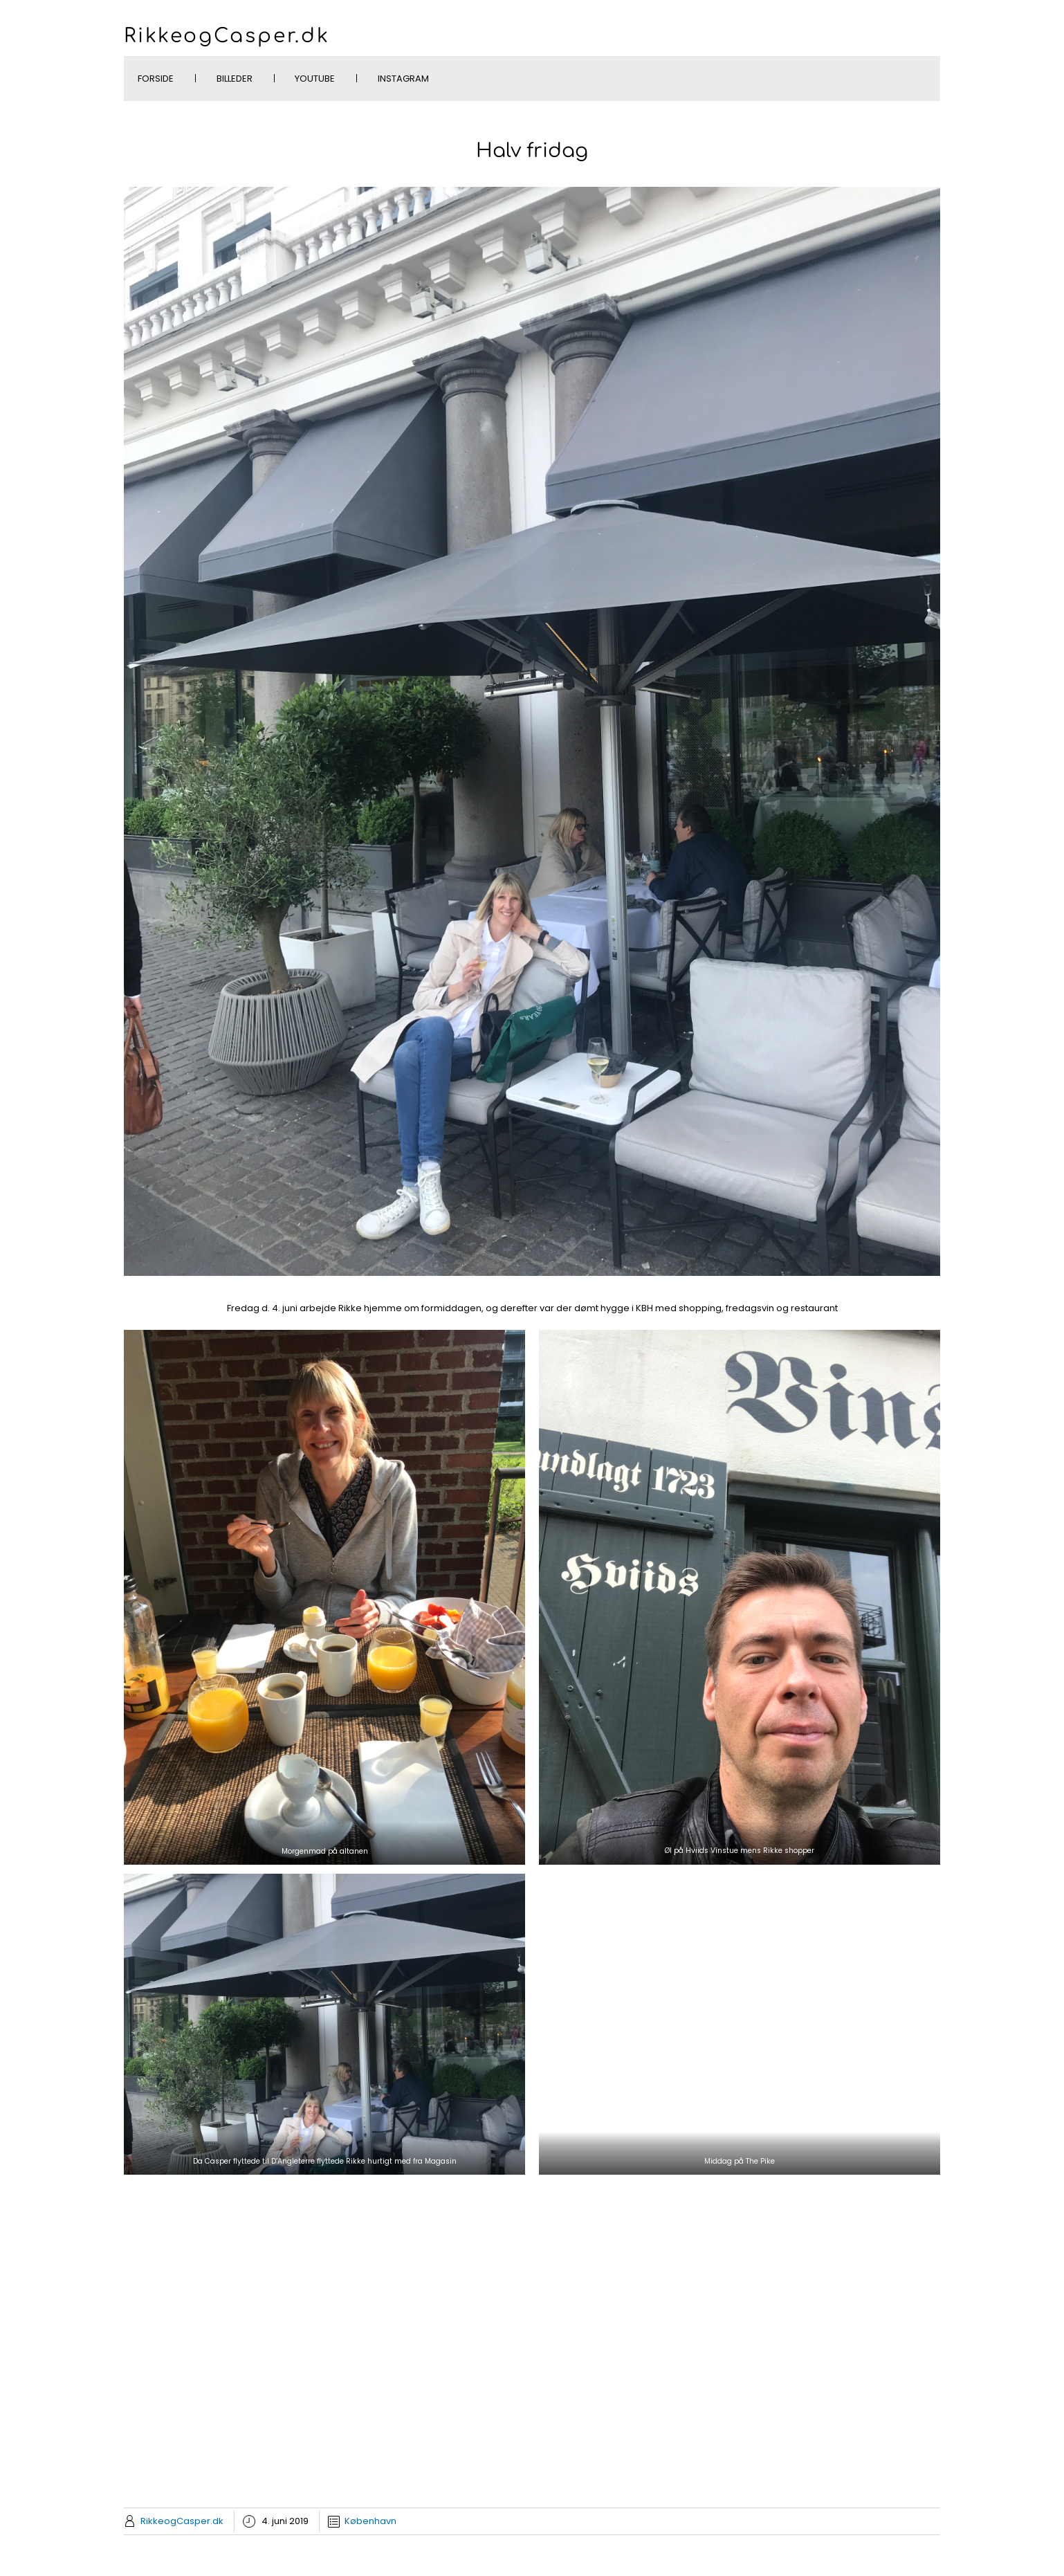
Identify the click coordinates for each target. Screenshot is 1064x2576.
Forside (156, 78)
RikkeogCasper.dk (227, 36)
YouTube (315, 78)
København (370, 2521)
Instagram (403, 78)
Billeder (235, 78)
